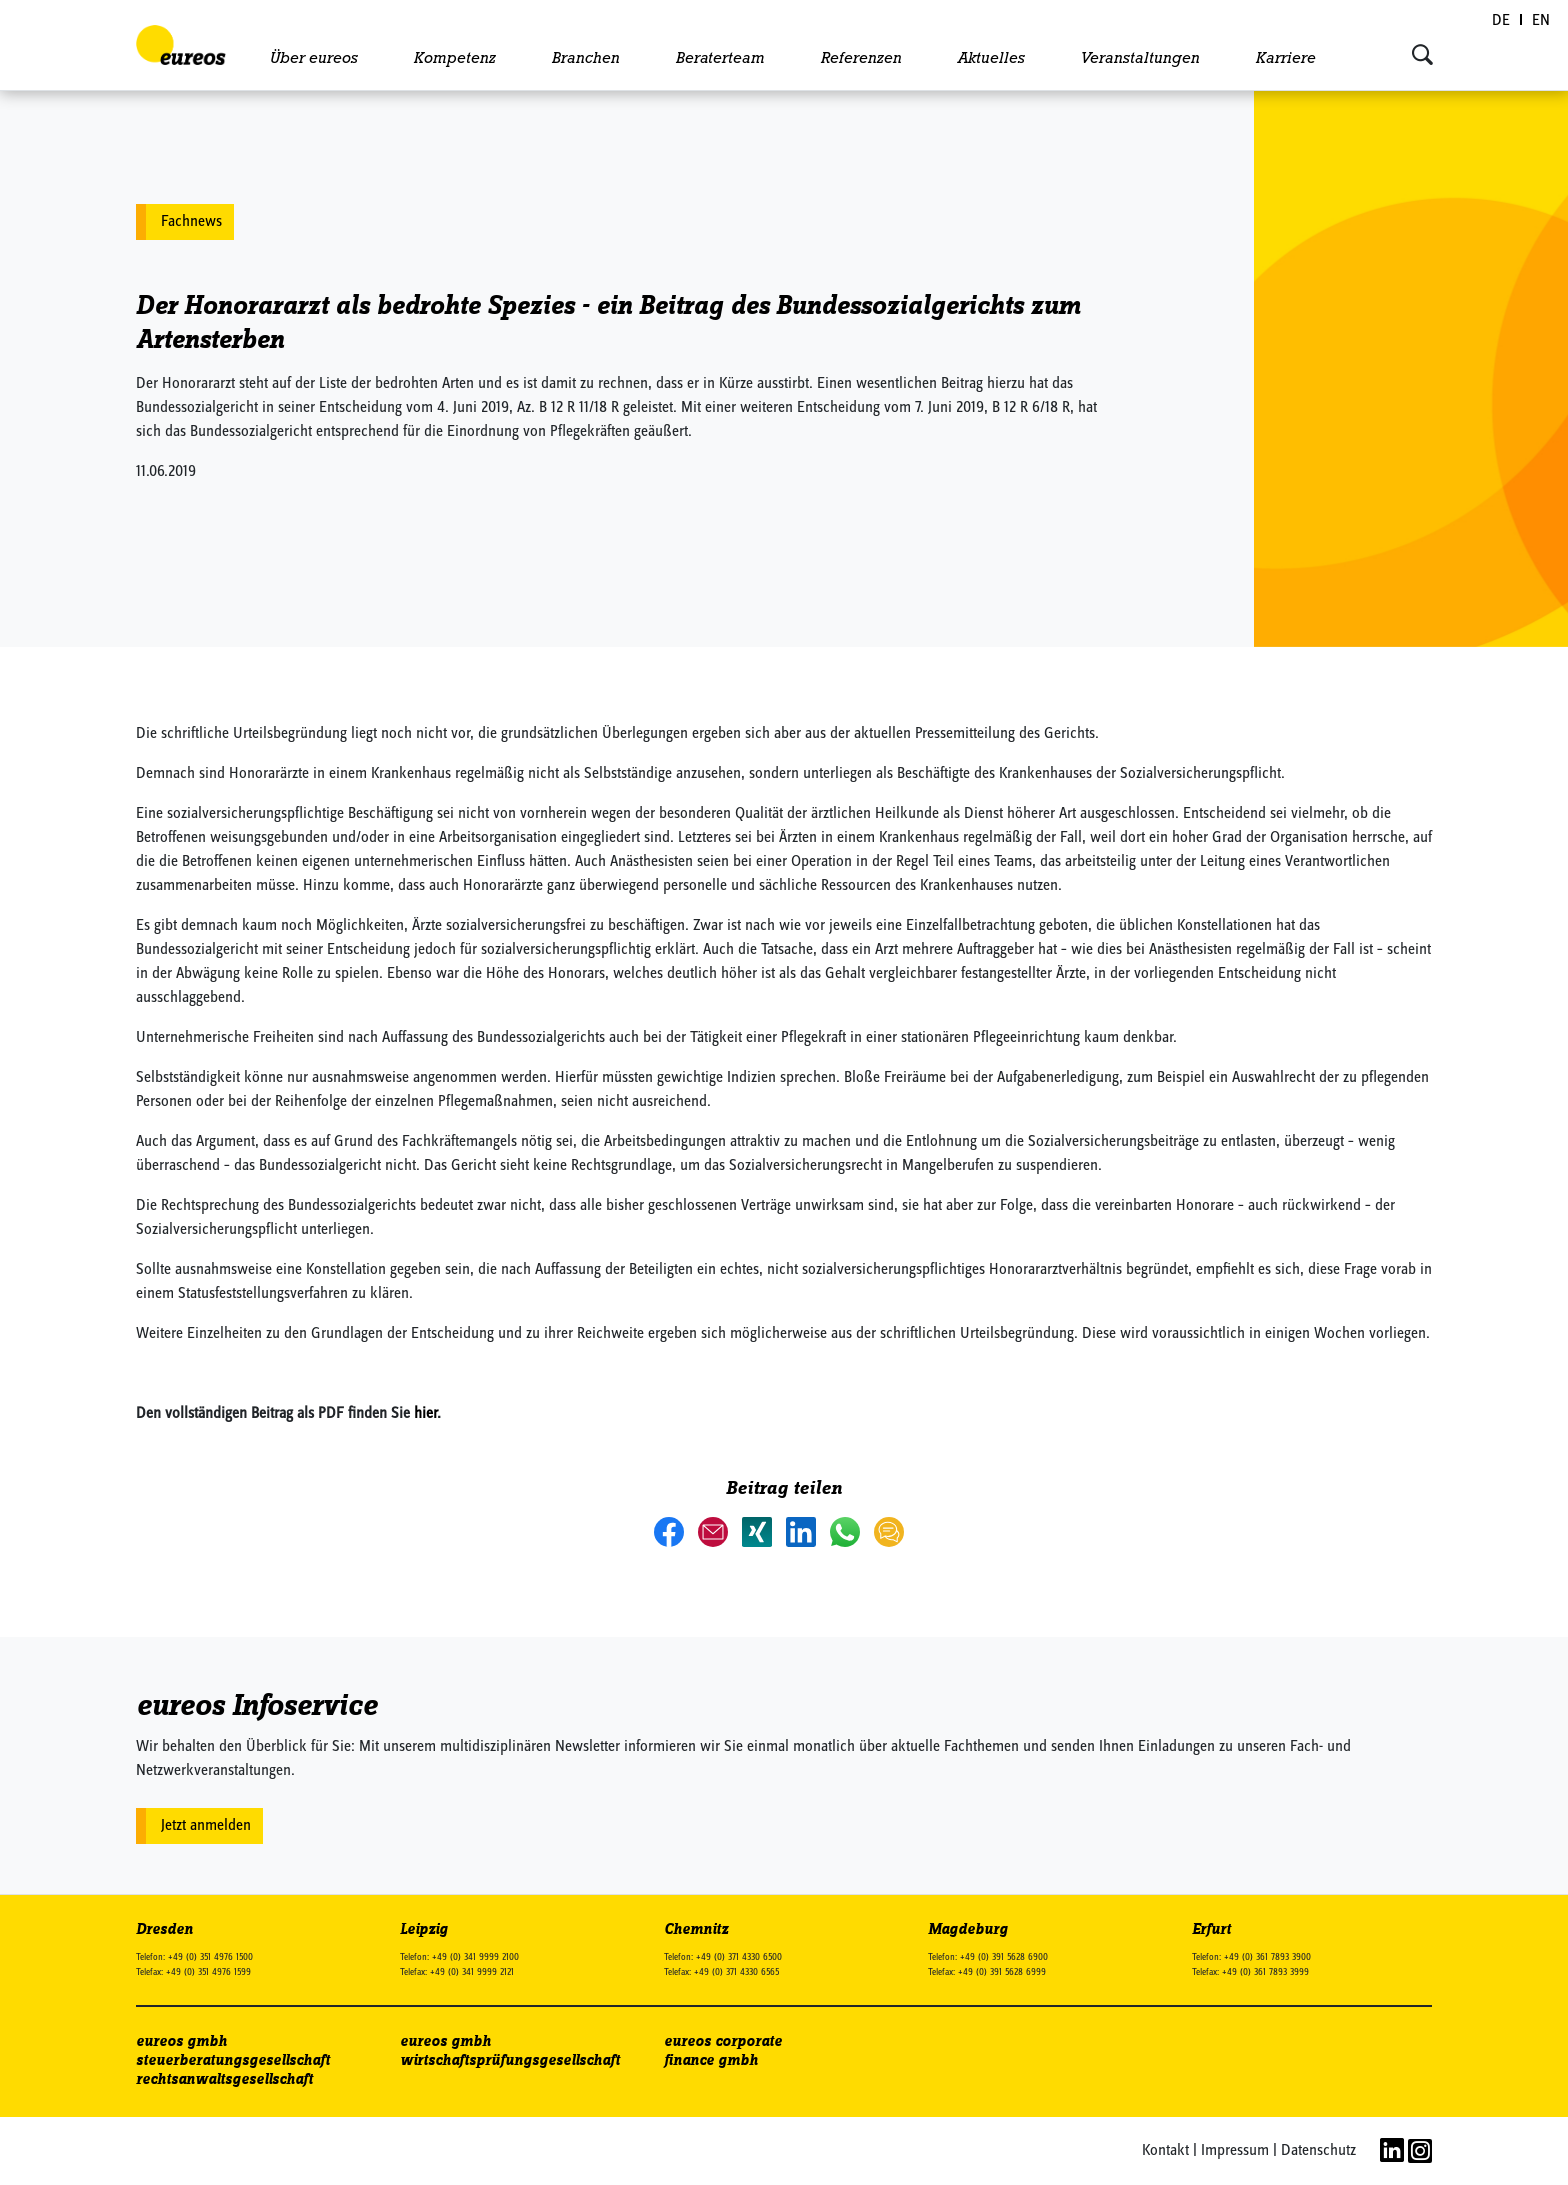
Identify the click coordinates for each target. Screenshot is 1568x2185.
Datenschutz (1318, 2151)
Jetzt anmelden (206, 1826)
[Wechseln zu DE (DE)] (1502, 21)
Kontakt (1165, 2151)
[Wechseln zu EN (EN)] (1541, 21)
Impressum (1235, 2151)
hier (425, 1414)
